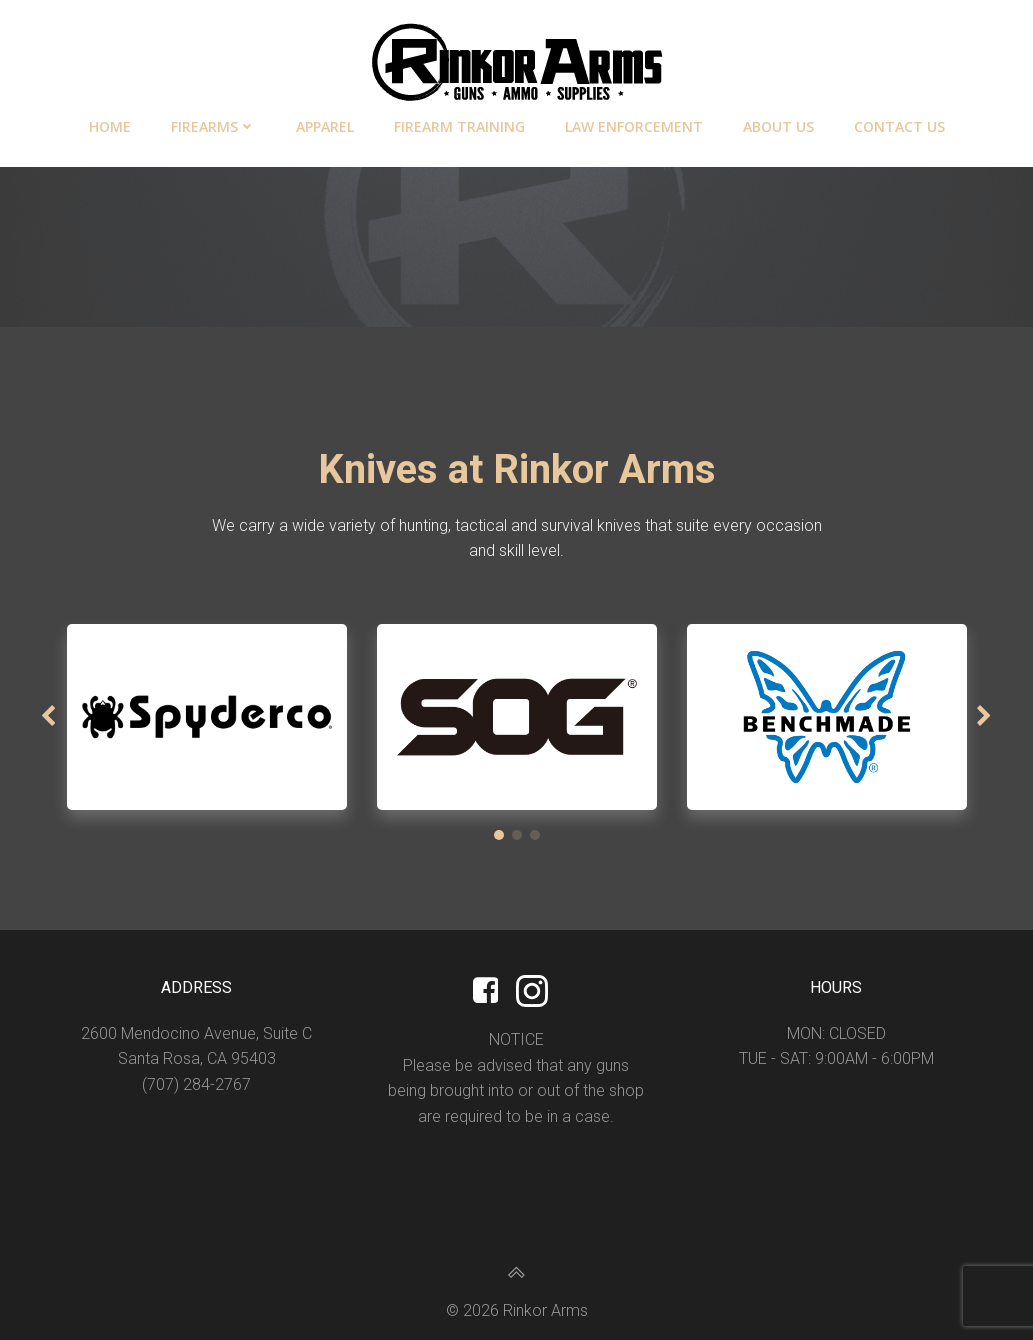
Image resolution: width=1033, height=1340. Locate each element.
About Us (778, 126)
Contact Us (899, 126)
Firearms (213, 126)
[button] (499, 835)
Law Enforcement (634, 126)
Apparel (325, 126)
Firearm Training (459, 126)
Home (110, 126)
